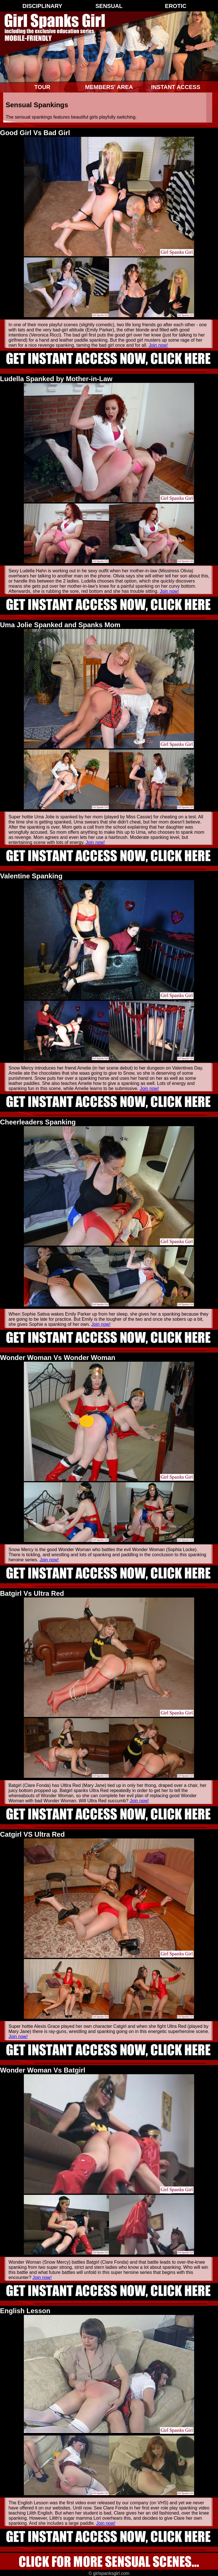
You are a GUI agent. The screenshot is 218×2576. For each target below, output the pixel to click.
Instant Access (175, 87)
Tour (42, 87)
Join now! (158, 345)
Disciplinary (42, 6)
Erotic (175, 6)
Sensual (109, 6)
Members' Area (109, 87)
